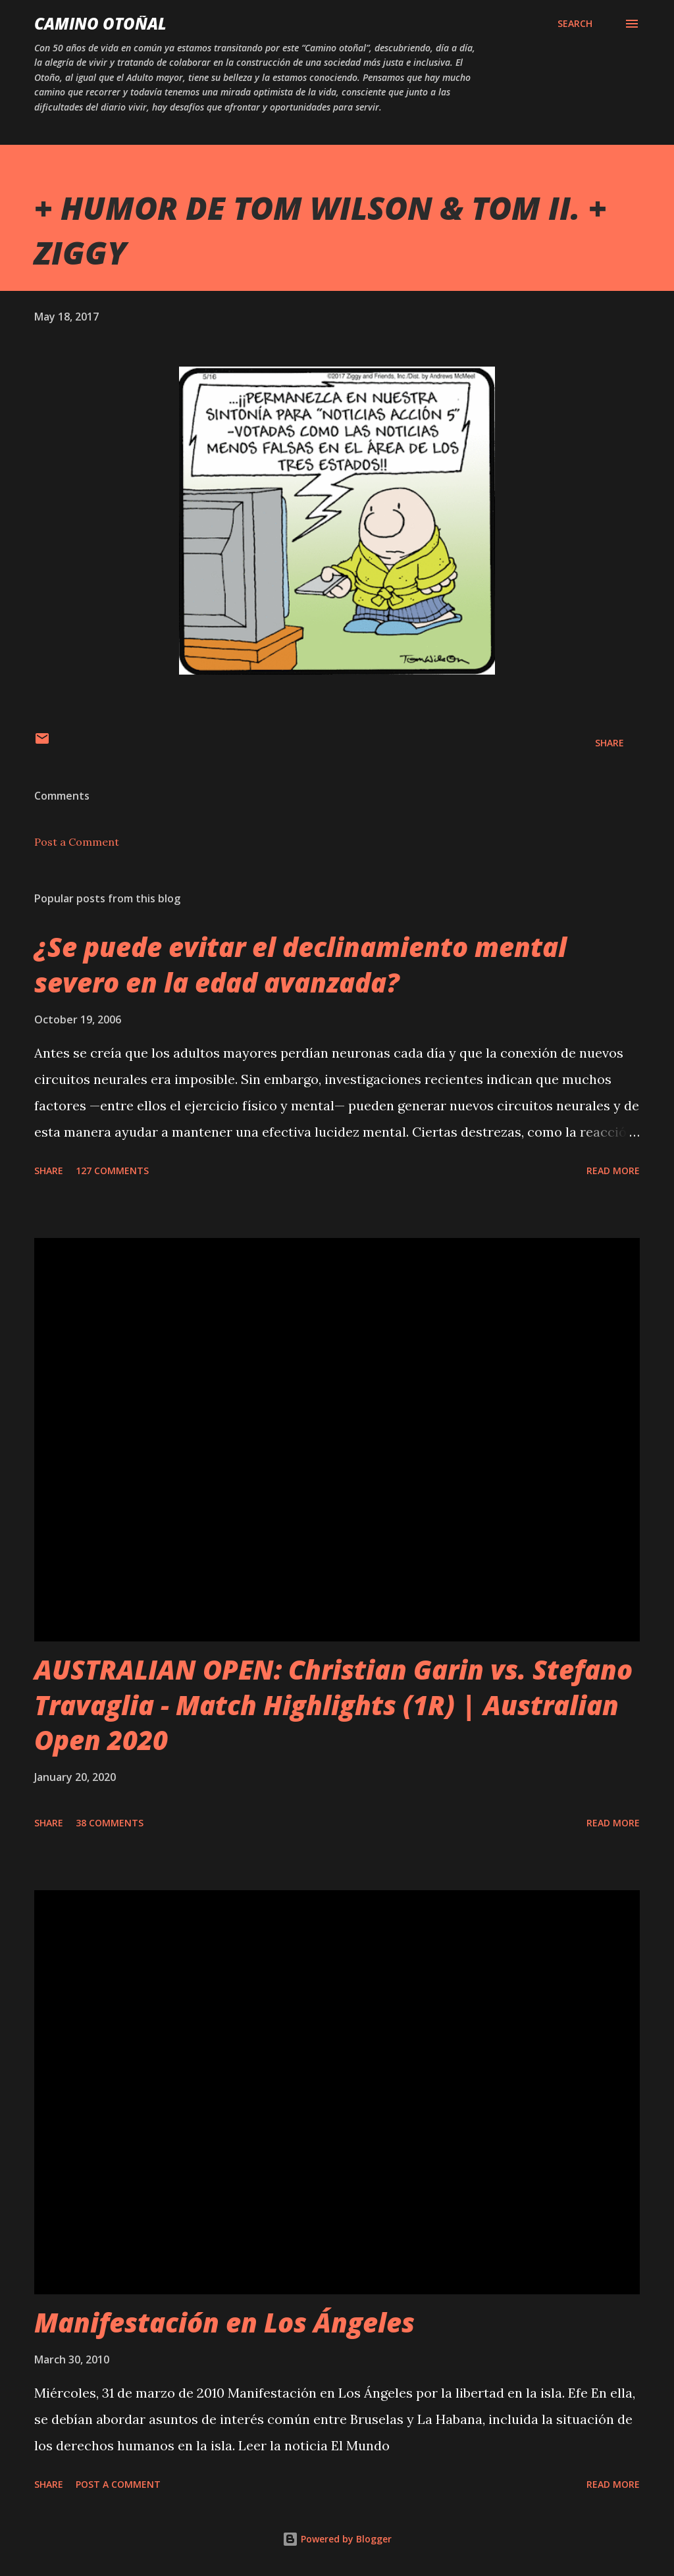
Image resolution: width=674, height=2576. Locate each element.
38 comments (109, 1822)
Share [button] (609, 742)
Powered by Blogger (337, 2539)
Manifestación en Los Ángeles (224, 2322)
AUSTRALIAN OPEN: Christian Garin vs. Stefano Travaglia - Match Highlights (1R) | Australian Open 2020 (333, 1704)
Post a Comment (76, 841)
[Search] (574, 24)
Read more (613, 1170)
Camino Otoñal (100, 23)
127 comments (112, 1170)
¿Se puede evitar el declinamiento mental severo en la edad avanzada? (300, 964)
